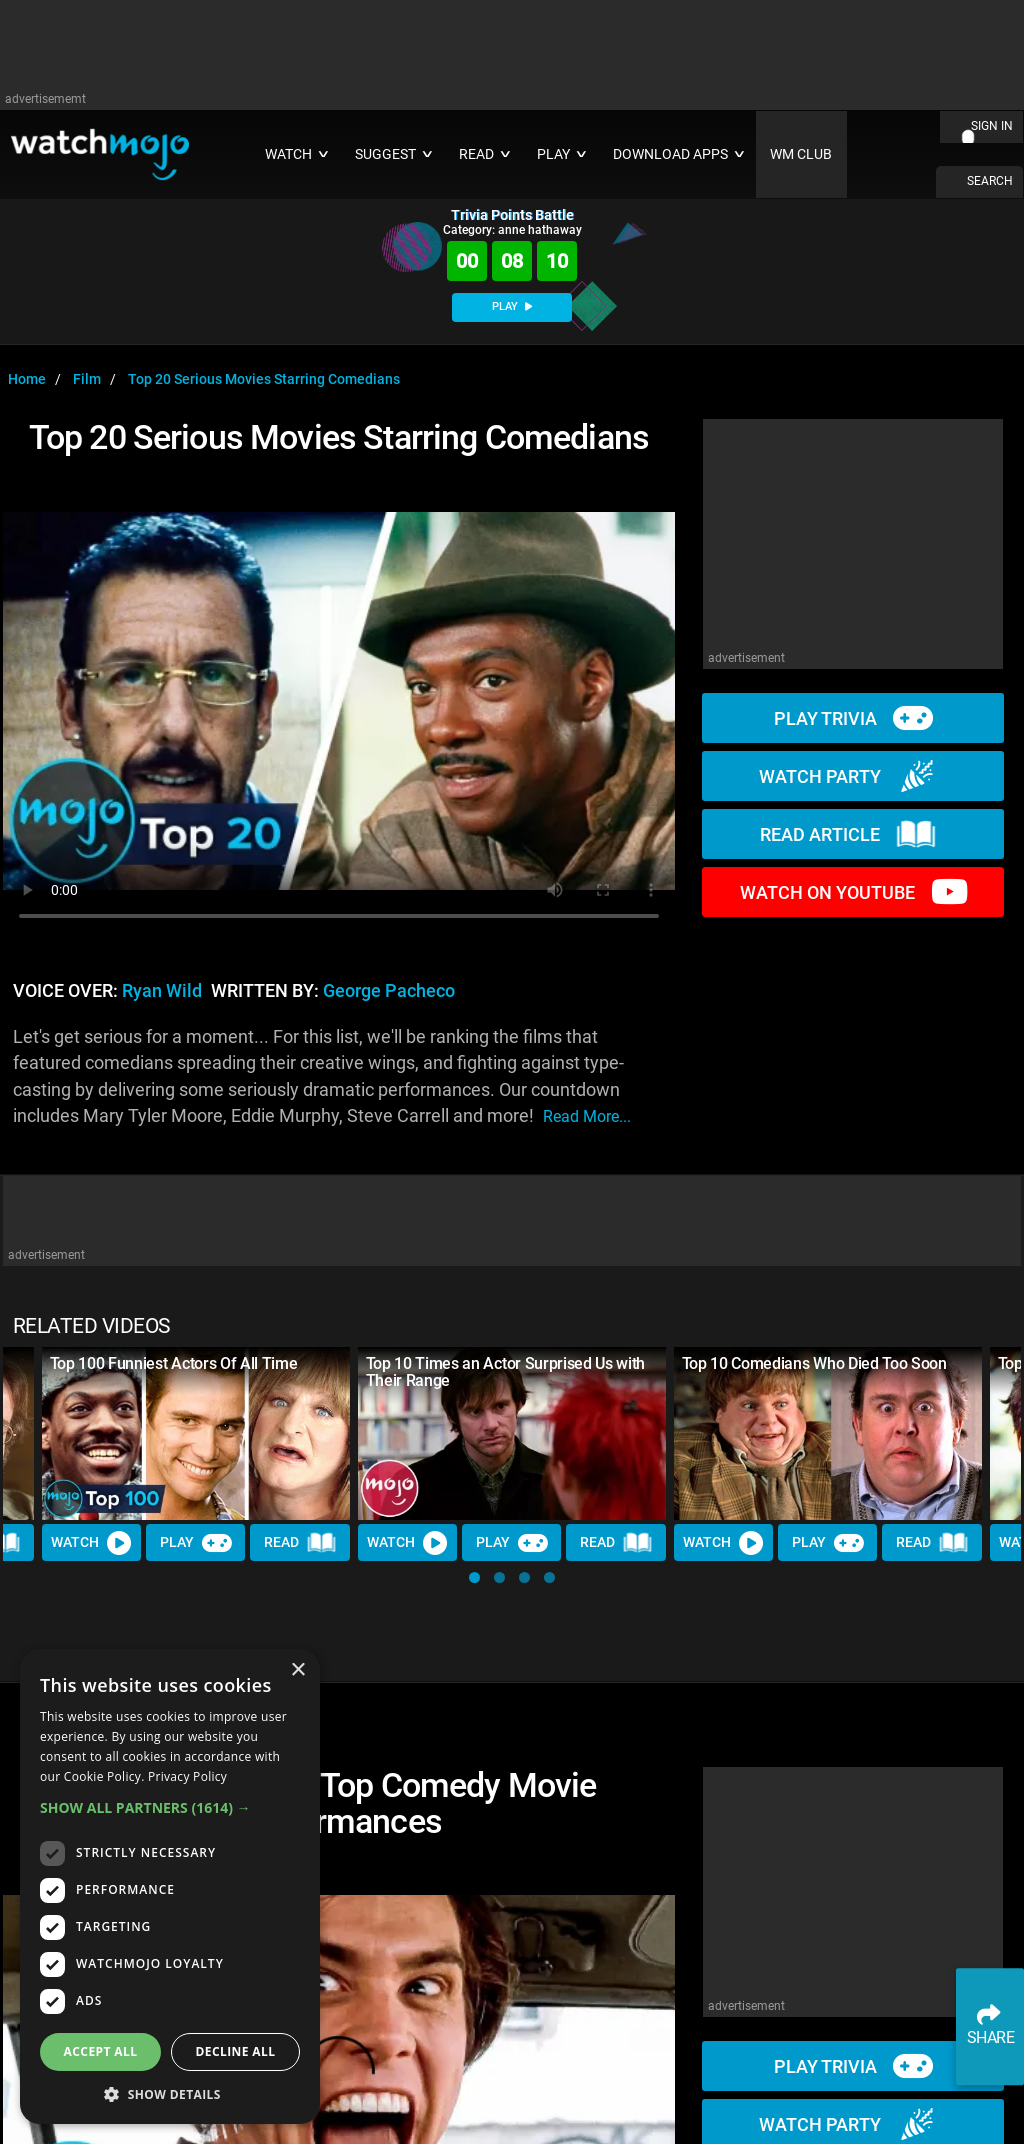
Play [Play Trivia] (196, 1543)
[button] (474, 1577)
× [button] (297, 1670)
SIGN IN (992, 126)
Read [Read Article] (301, 1543)
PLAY (512, 306)
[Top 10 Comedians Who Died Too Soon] (828, 1433)
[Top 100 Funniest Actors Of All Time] (196, 1433)
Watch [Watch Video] (92, 1543)
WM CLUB (801, 154)
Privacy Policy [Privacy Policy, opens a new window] (187, 1776)
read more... (587, 1116)
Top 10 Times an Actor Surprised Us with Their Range (506, 1372)
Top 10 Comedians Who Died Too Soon (814, 1363)
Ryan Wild (162, 991)
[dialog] (170, 1886)
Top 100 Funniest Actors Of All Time (174, 1363)
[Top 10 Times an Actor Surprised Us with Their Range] (512, 1433)
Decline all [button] (236, 2051)
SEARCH (990, 181)
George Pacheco (389, 991)
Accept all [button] (101, 2051)
